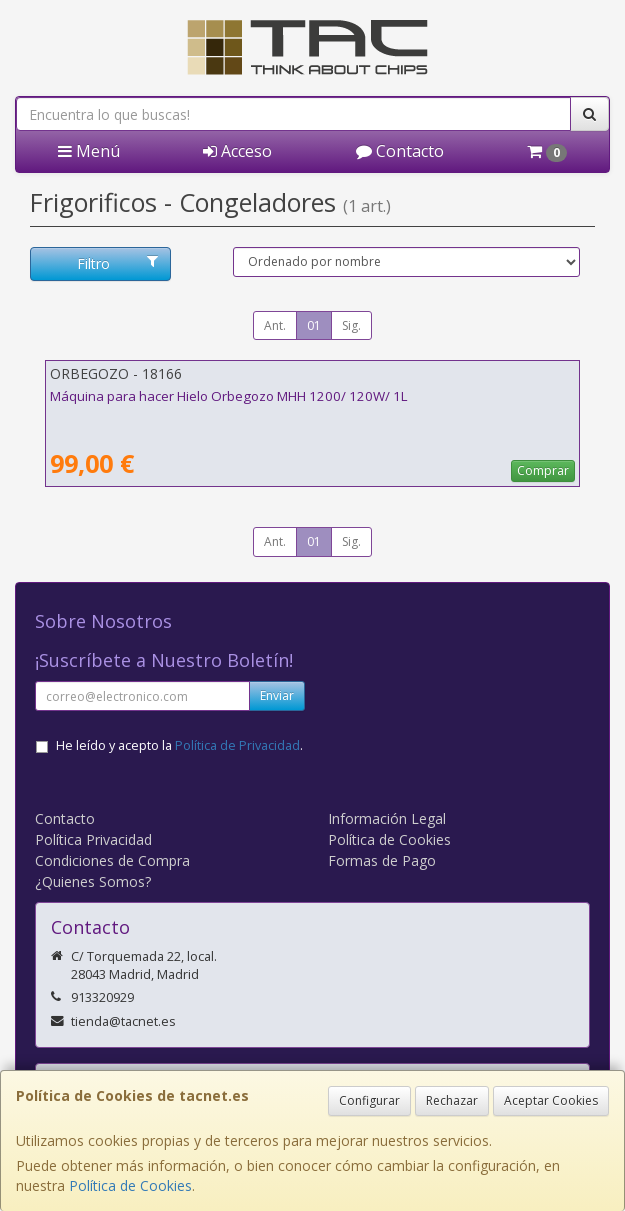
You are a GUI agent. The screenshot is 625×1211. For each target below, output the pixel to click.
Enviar (277, 695)
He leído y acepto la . (179, 745)
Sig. (351, 325)
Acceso (237, 151)
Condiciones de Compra (112, 860)
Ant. (275, 325)
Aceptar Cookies (551, 1100)
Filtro (118, 263)
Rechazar (452, 1100)
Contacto (400, 151)
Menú (89, 151)
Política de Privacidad (237, 745)
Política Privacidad (93, 839)
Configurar (369, 1100)
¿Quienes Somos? (93, 881)
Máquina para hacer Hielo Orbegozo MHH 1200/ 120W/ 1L (229, 396)
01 (314, 325)
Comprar (543, 470)
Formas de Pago (382, 860)
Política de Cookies (130, 1185)
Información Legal (387, 818)
